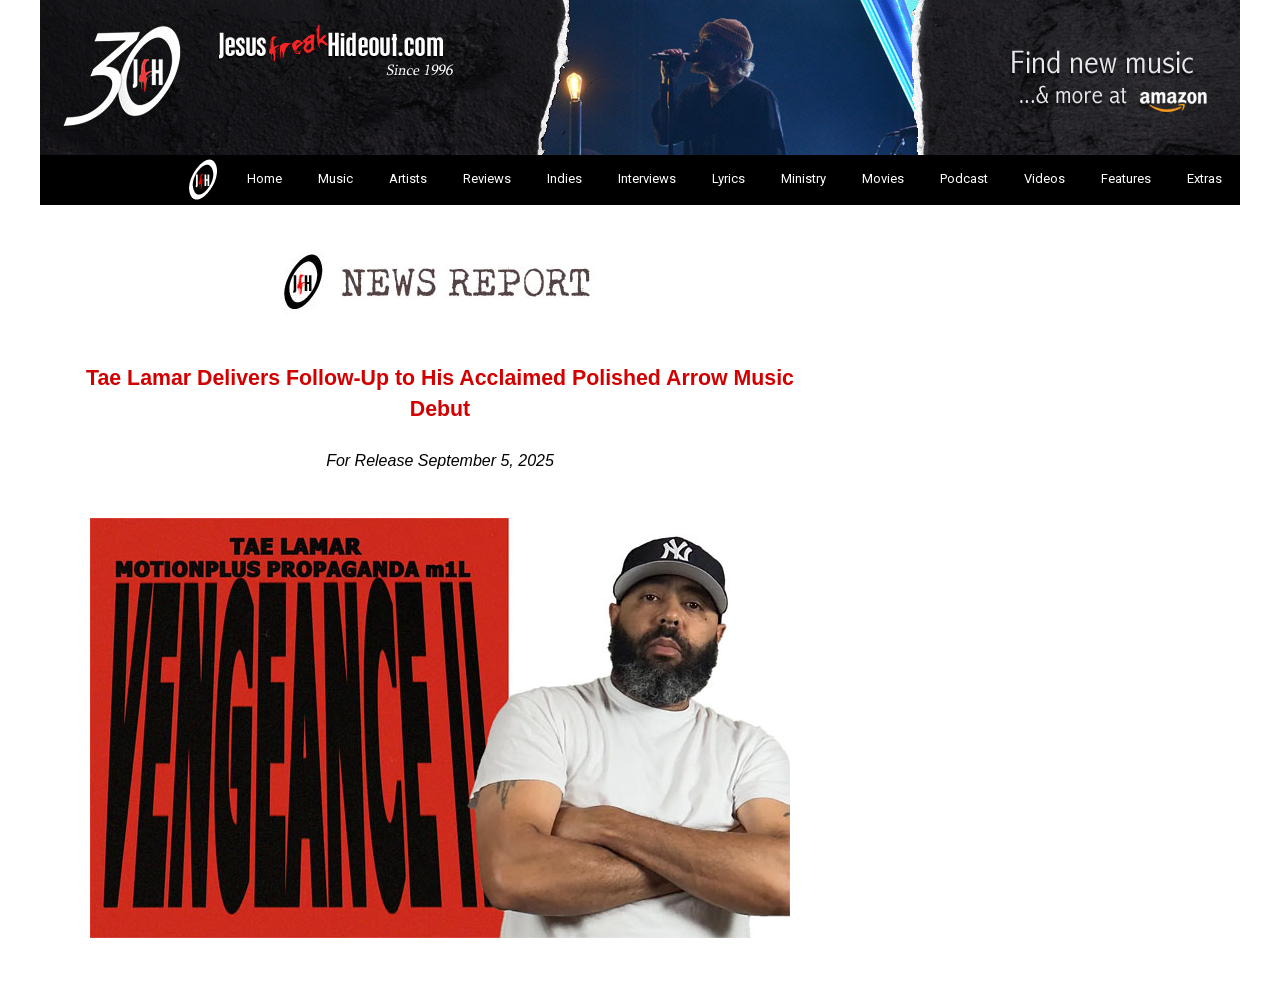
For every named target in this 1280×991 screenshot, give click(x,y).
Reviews (487, 178)
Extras (1204, 178)
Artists (408, 178)
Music (335, 178)
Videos (1044, 178)
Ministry (803, 178)
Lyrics (728, 178)
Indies (564, 178)
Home (233, 180)
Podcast (964, 178)
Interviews (647, 178)
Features (1126, 178)
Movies (883, 178)
